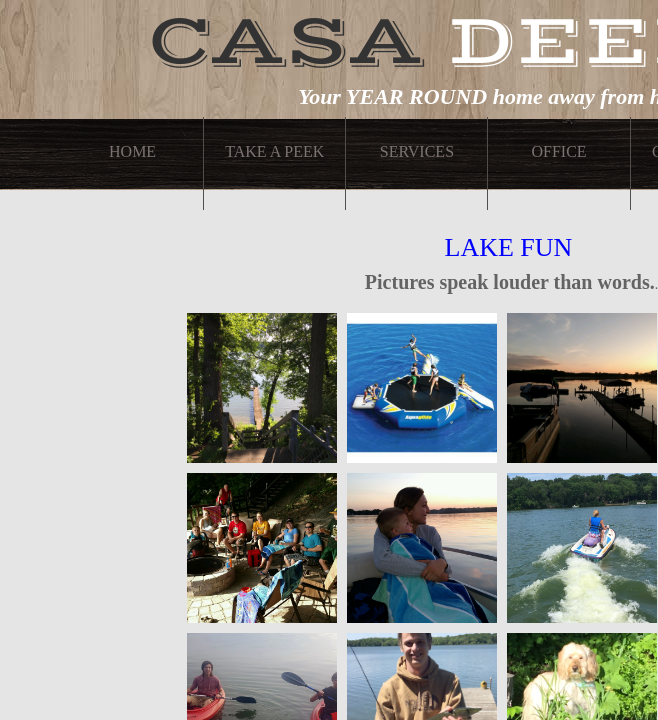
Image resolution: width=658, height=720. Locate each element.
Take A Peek (274, 151)
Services (417, 151)
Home (132, 151)
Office (558, 151)
